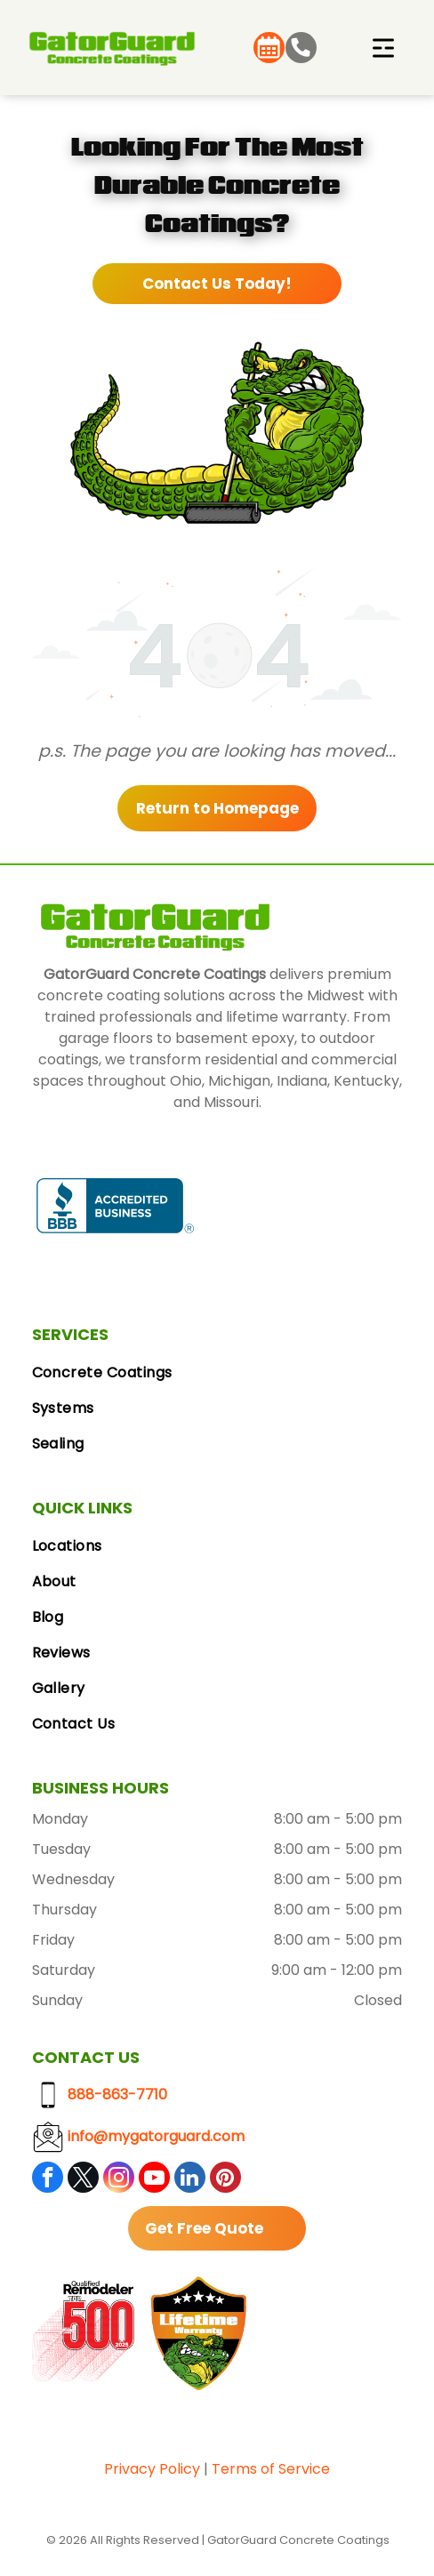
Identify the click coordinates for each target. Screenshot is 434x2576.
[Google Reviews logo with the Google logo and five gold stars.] (277, 1206)
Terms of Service (271, 2469)
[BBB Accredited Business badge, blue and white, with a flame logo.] (115, 1206)
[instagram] (118, 2179)
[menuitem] (217, 1373)
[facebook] (47, 2179)
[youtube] (154, 2179)
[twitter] (83, 2179)
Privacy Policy (152, 2469)
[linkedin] (189, 2179)
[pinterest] (225, 2179)
